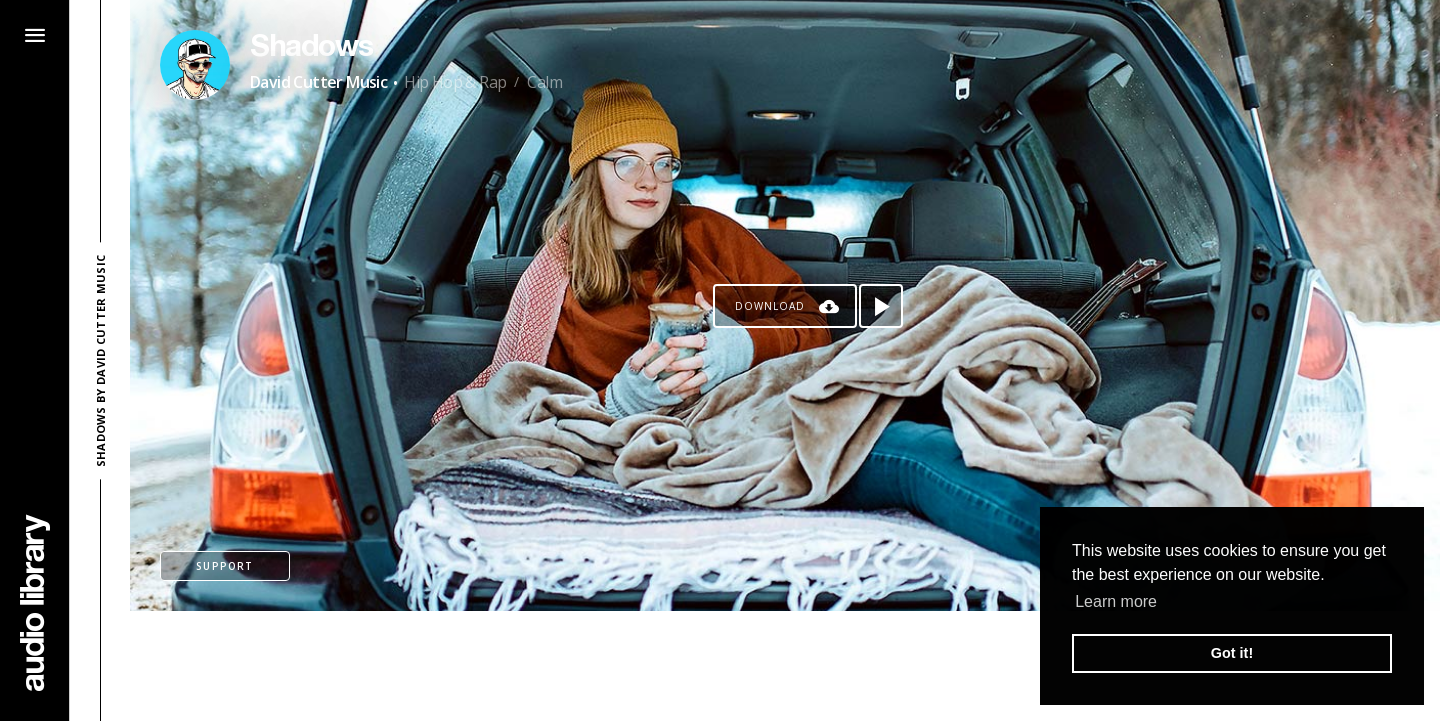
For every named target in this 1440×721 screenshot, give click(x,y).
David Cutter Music (318, 82)
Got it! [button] (1232, 653)
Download (770, 306)
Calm (544, 82)
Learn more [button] (1116, 601)
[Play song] (881, 306)
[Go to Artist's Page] (195, 65)
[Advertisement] (785, 666)
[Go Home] (35, 602)
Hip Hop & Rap (455, 82)
